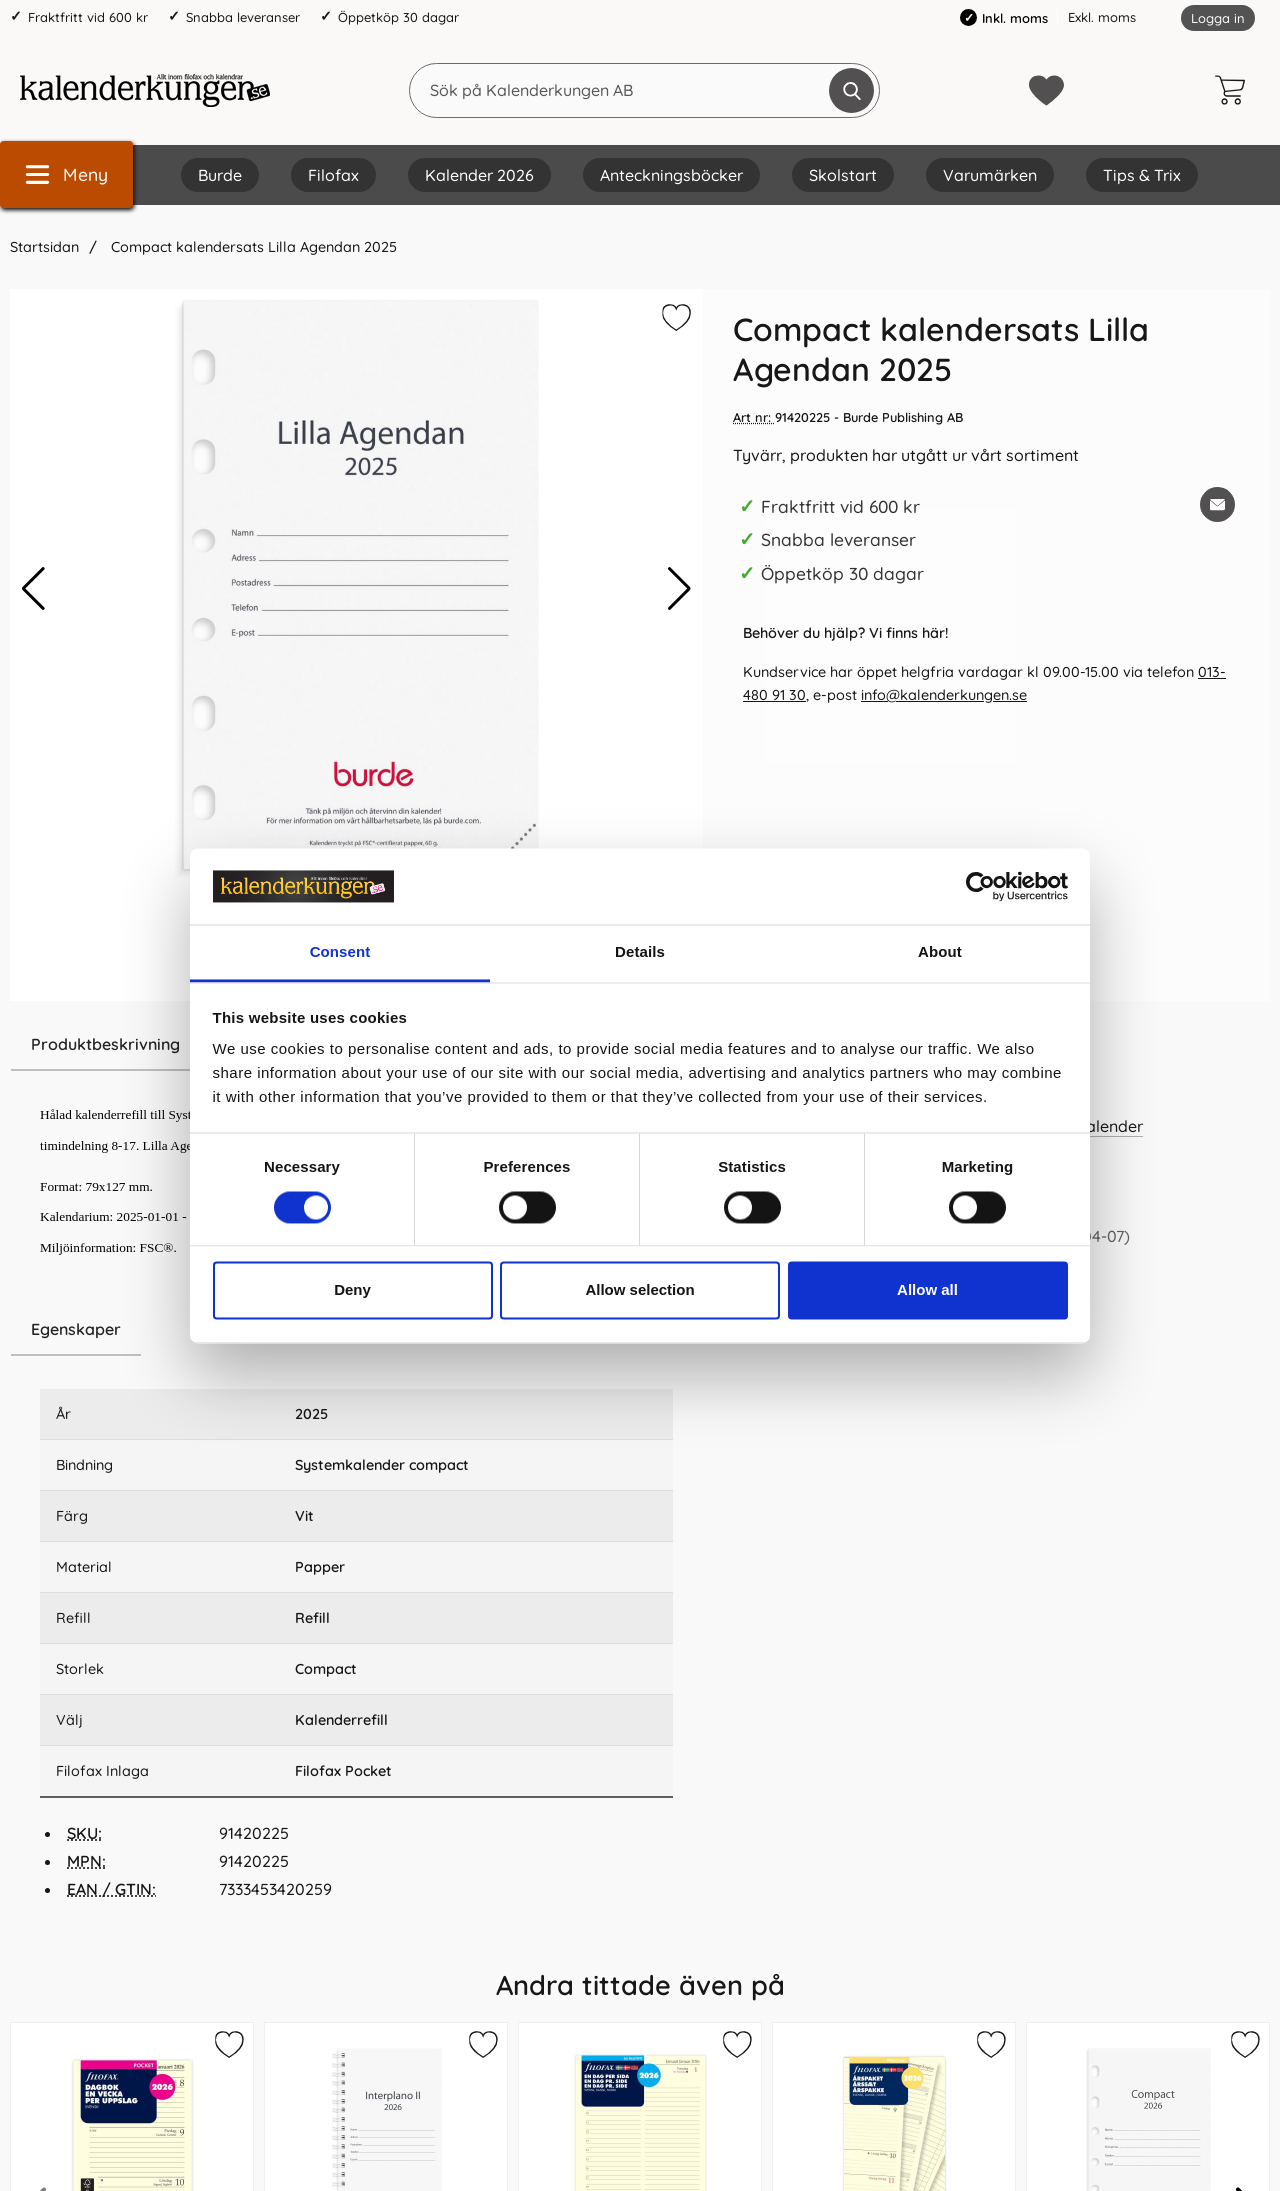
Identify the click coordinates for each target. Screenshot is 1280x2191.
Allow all (927, 1290)
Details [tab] (640, 952)
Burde (220, 175)
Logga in (1218, 18)
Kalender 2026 (479, 175)
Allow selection (639, 1290)
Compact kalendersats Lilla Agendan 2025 (252, 247)
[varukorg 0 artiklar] (1235, 90)
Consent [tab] (340, 952)
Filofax (333, 175)
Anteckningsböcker (671, 175)
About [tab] (940, 952)
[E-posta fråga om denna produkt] (1217, 504)
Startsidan (44, 247)
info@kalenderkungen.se (944, 695)
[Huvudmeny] (66, 174)
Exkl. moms (1102, 17)
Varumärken (990, 175)
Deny (352, 1290)
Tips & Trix (1142, 175)
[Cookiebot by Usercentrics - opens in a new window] (980, 886)
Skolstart (843, 175)
